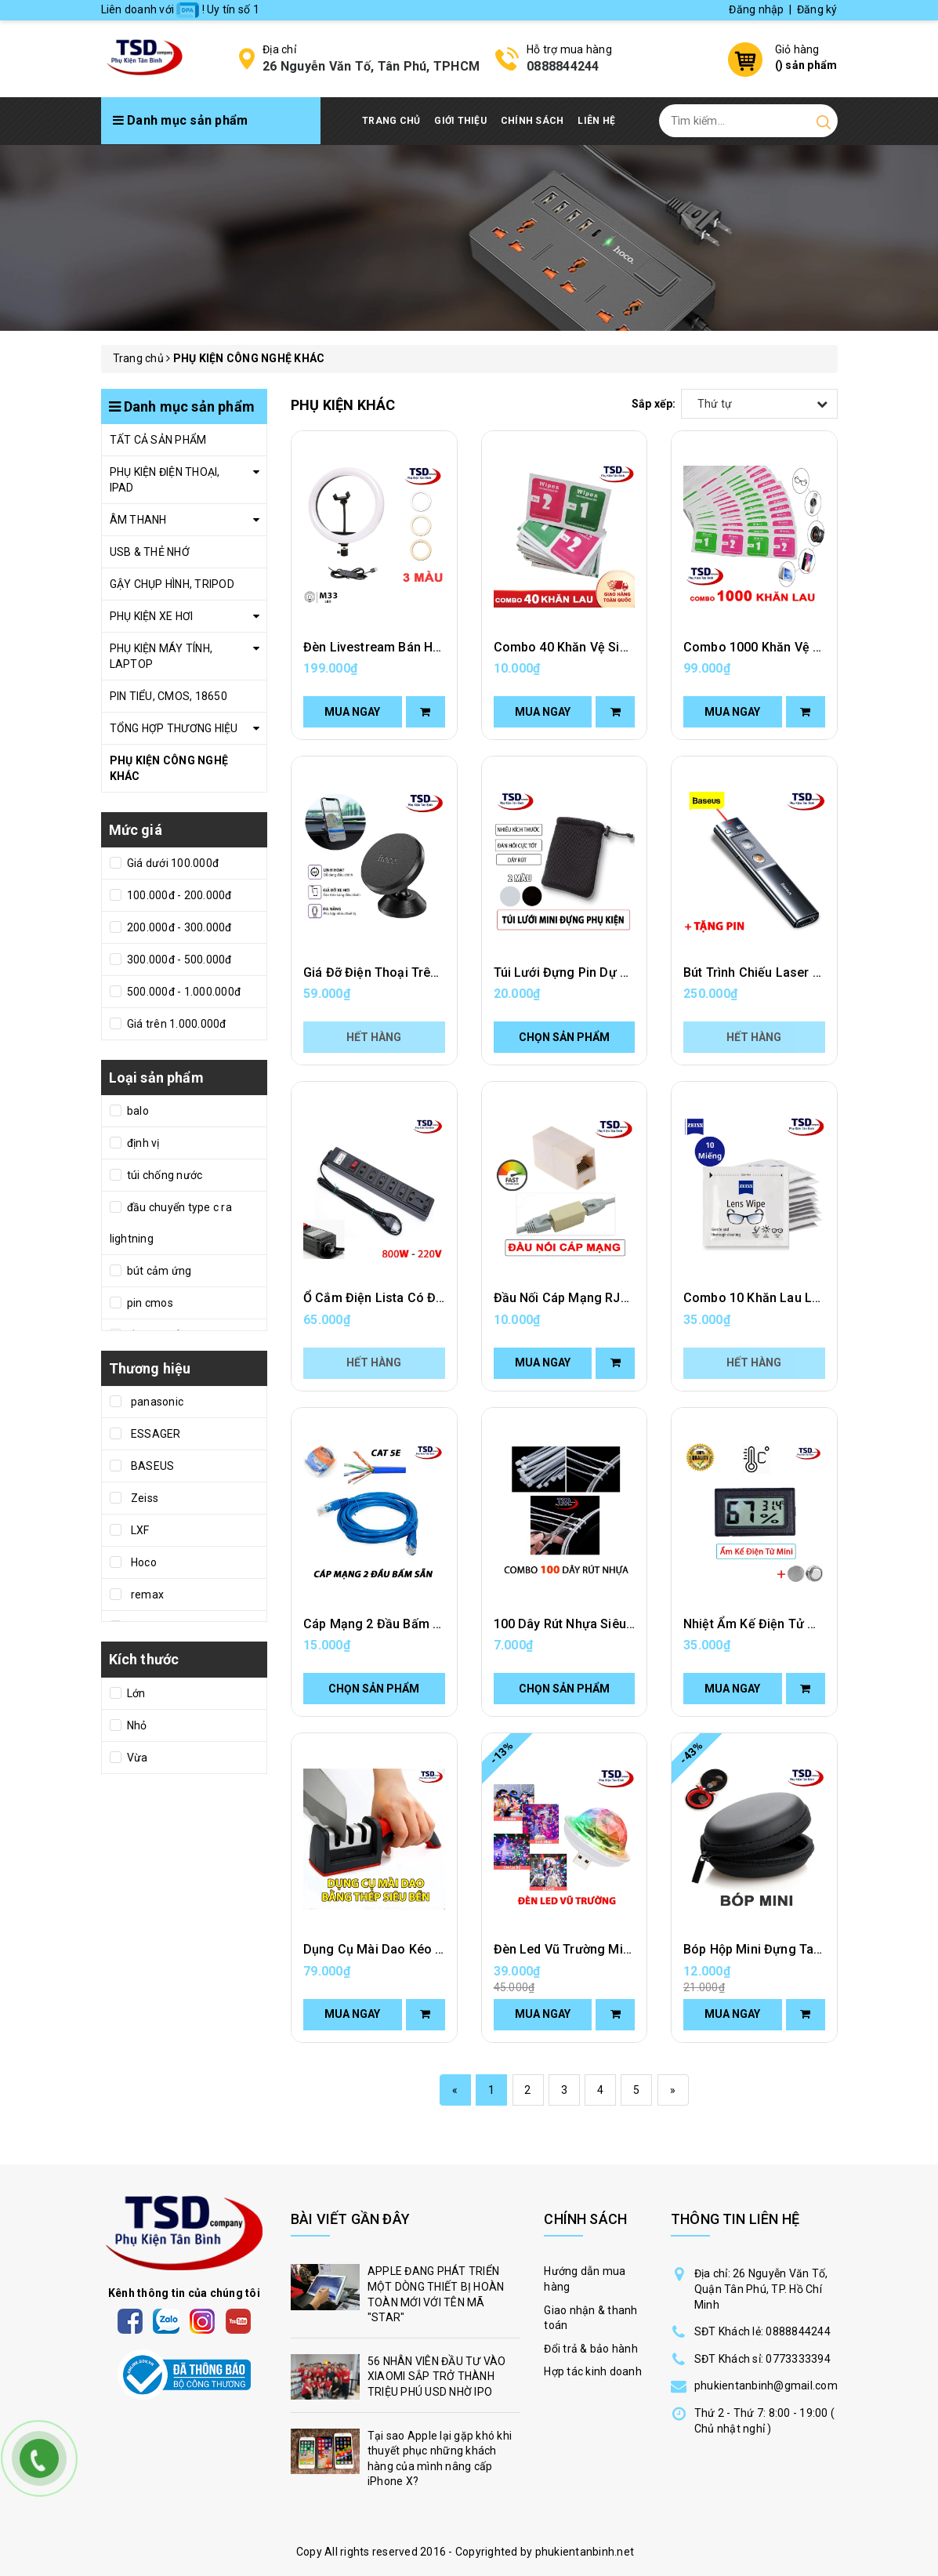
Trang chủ (391, 120)
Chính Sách (532, 120)
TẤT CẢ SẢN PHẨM (158, 440)
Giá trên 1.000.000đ (175, 1024)
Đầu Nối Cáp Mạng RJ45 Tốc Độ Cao (600, 1297)
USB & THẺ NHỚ (150, 552)
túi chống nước (164, 1175)
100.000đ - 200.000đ (178, 895)
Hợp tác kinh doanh (593, 2371)
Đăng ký (817, 9)
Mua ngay (352, 712)
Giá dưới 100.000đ (172, 863)
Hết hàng (373, 1037)
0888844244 (563, 66)
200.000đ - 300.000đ (178, 927)
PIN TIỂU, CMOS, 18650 (168, 696)
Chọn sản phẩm (564, 1037)
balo (137, 1111)
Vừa (136, 1757)
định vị (142, 1143)
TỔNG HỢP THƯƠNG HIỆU (174, 728)
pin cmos (149, 1303)
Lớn (135, 1693)
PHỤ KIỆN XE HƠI (152, 616)
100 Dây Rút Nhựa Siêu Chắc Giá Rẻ (597, 1623)
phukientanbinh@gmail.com (766, 2385)
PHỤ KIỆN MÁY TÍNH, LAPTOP (161, 656)
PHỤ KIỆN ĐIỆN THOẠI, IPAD (165, 480)
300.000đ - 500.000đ (178, 959)
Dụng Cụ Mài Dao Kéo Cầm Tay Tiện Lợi (419, 1949)
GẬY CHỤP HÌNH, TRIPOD (172, 584)
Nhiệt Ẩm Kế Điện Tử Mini (757, 1623)
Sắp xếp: (654, 403)
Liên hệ (596, 120)
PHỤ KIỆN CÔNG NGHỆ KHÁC (169, 768)
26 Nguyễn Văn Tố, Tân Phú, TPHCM (371, 66)
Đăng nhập (756, 9)
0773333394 (798, 2359)
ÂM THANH (138, 519)
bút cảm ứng (158, 1270)
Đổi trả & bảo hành (591, 2348)
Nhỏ (136, 1725)
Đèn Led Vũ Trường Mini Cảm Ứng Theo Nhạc (626, 1949)
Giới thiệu (460, 120)
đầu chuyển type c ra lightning (171, 1223)
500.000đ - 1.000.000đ (183, 991)
